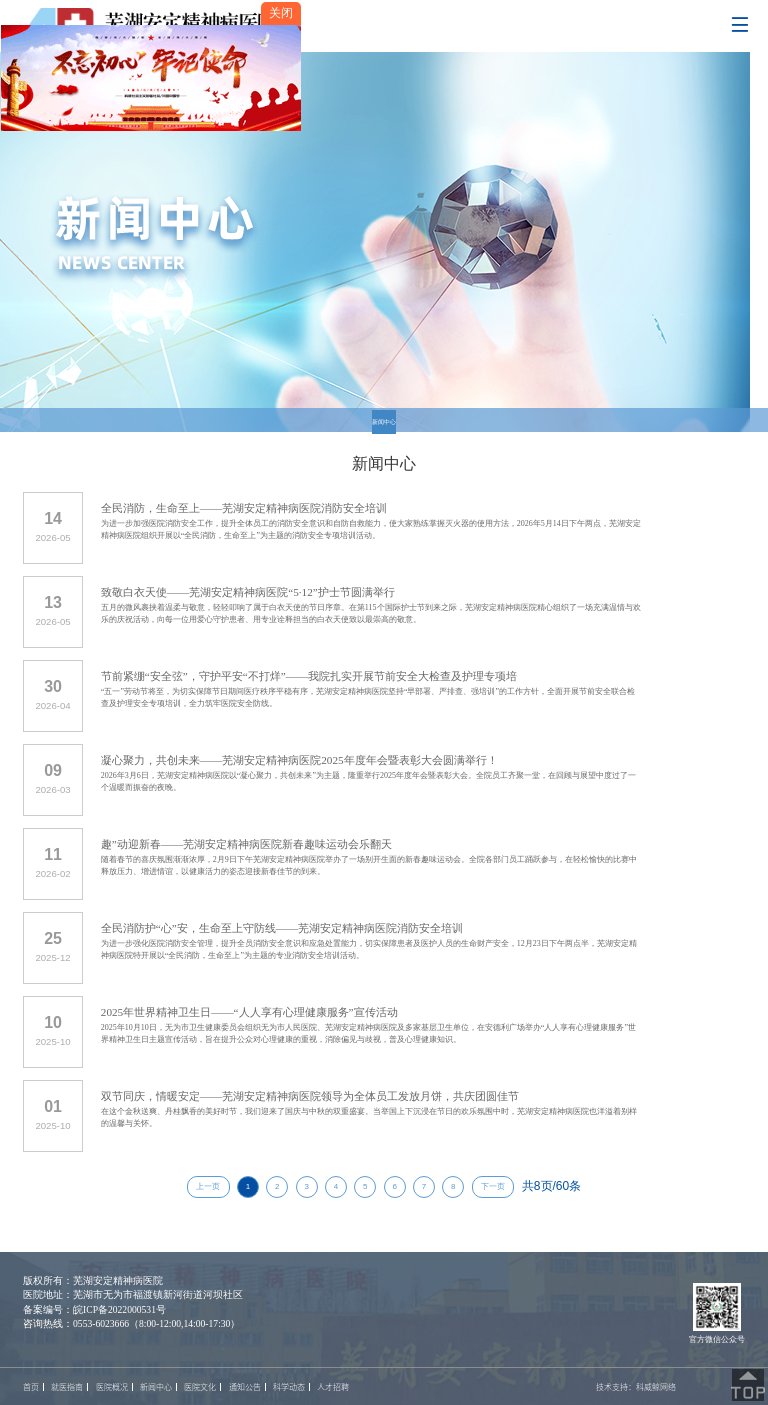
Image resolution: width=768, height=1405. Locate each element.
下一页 (493, 1186)
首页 (31, 1387)
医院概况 (112, 1387)
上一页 (208, 1186)
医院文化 (200, 1387)
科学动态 (289, 1387)
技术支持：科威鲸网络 (636, 1387)
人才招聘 (333, 1387)
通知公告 (245, 1387)
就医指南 (67, 1387)
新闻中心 (384, 421)
